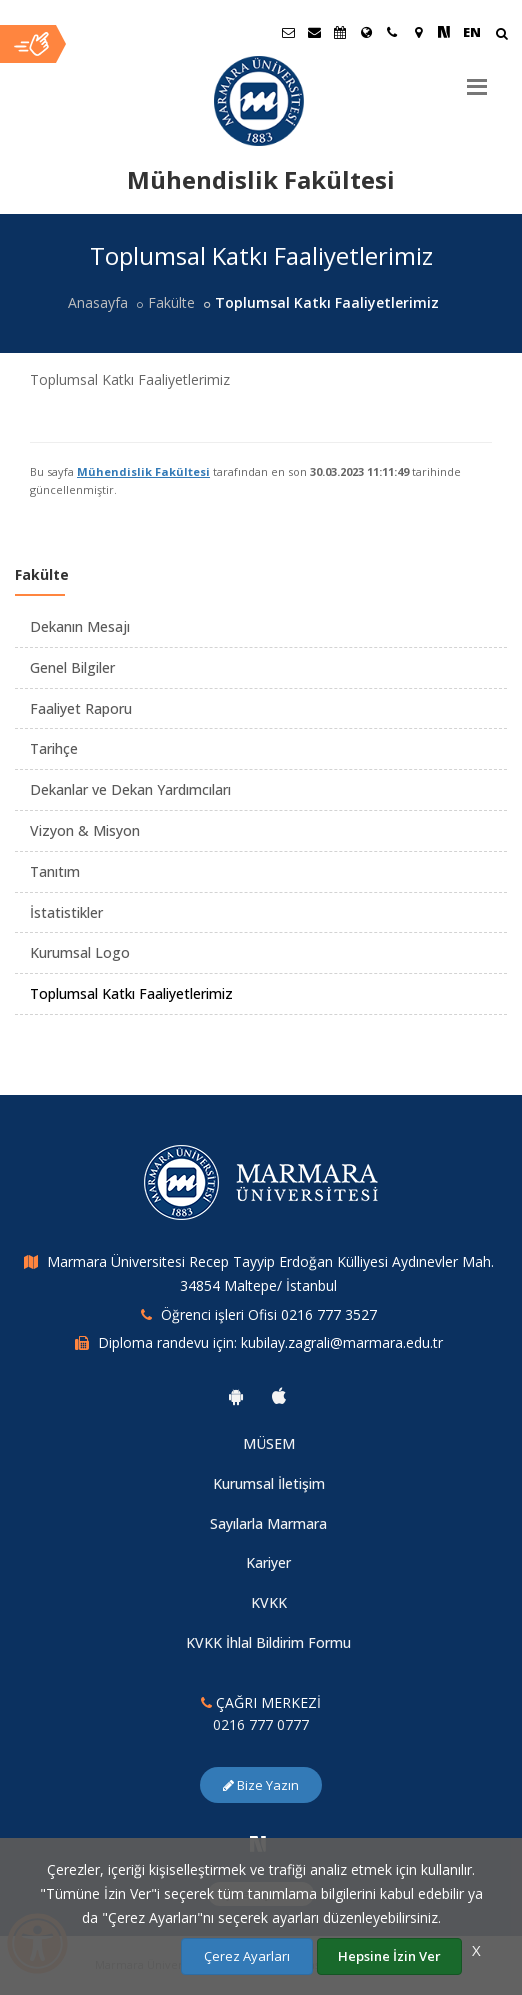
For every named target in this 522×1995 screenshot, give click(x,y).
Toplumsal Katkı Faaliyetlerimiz (131, 993)
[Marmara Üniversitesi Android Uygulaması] (236, 1396)
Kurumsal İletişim (269, 1483)
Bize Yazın (261, 1785)
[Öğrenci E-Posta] (288, 32)
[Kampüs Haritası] (418, 32)
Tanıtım (55, 871)
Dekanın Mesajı (80, 626)
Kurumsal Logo (80, 952)
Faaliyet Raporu (81, 708)
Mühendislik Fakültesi (143, 471)
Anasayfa (98, 302)
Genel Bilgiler (72, 667)
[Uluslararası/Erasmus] (366, 32)
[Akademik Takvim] (340, 32)
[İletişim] (392, 32)
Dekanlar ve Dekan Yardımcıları (130, 789)
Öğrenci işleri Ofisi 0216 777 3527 (269, 1314)
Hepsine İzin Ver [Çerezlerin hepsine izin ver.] (389, 1956)
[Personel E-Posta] (314, 32)
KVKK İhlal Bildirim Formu (268, 1642)
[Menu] (477, 79)
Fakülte (171, 302)
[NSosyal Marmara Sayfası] (444, 32)
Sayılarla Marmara (268, 1523)
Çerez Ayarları (247, 1956)
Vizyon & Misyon (85, 830)
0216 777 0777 (261, 1724)
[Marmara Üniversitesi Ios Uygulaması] (279, 1396)
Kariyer (268, 1562)
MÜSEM (269, 1443)
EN (472, 32)
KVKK (269, 1602)
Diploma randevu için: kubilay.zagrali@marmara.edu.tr (270, 1342)
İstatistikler (66, 912)
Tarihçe (54, 748)
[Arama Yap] (501, 35)
